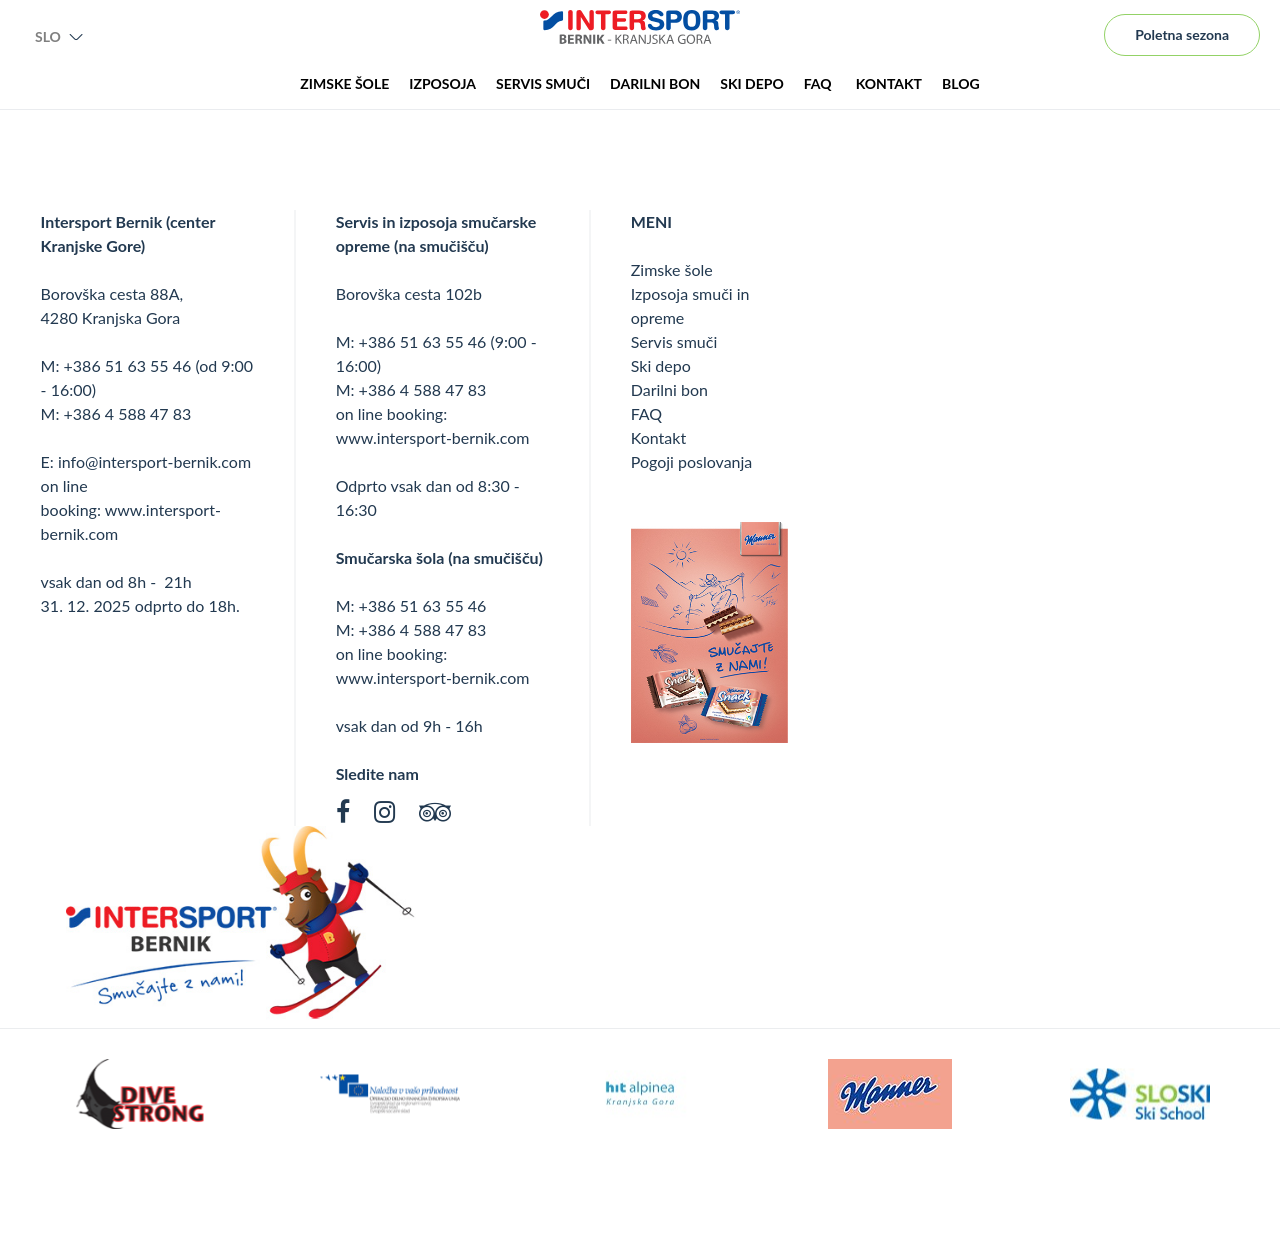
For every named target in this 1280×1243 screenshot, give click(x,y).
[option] (140, 1094)
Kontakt (658, 437)
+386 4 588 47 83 (128, 413)
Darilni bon (669, 389)
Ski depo (661, 365)
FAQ (646, 413)
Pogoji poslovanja (692, 461)
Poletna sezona (1182, 34)
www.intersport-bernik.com (433, 437)
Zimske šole (672, 269)
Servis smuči (674, 341)
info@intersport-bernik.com (154, 461)
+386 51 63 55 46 (128, 365)
